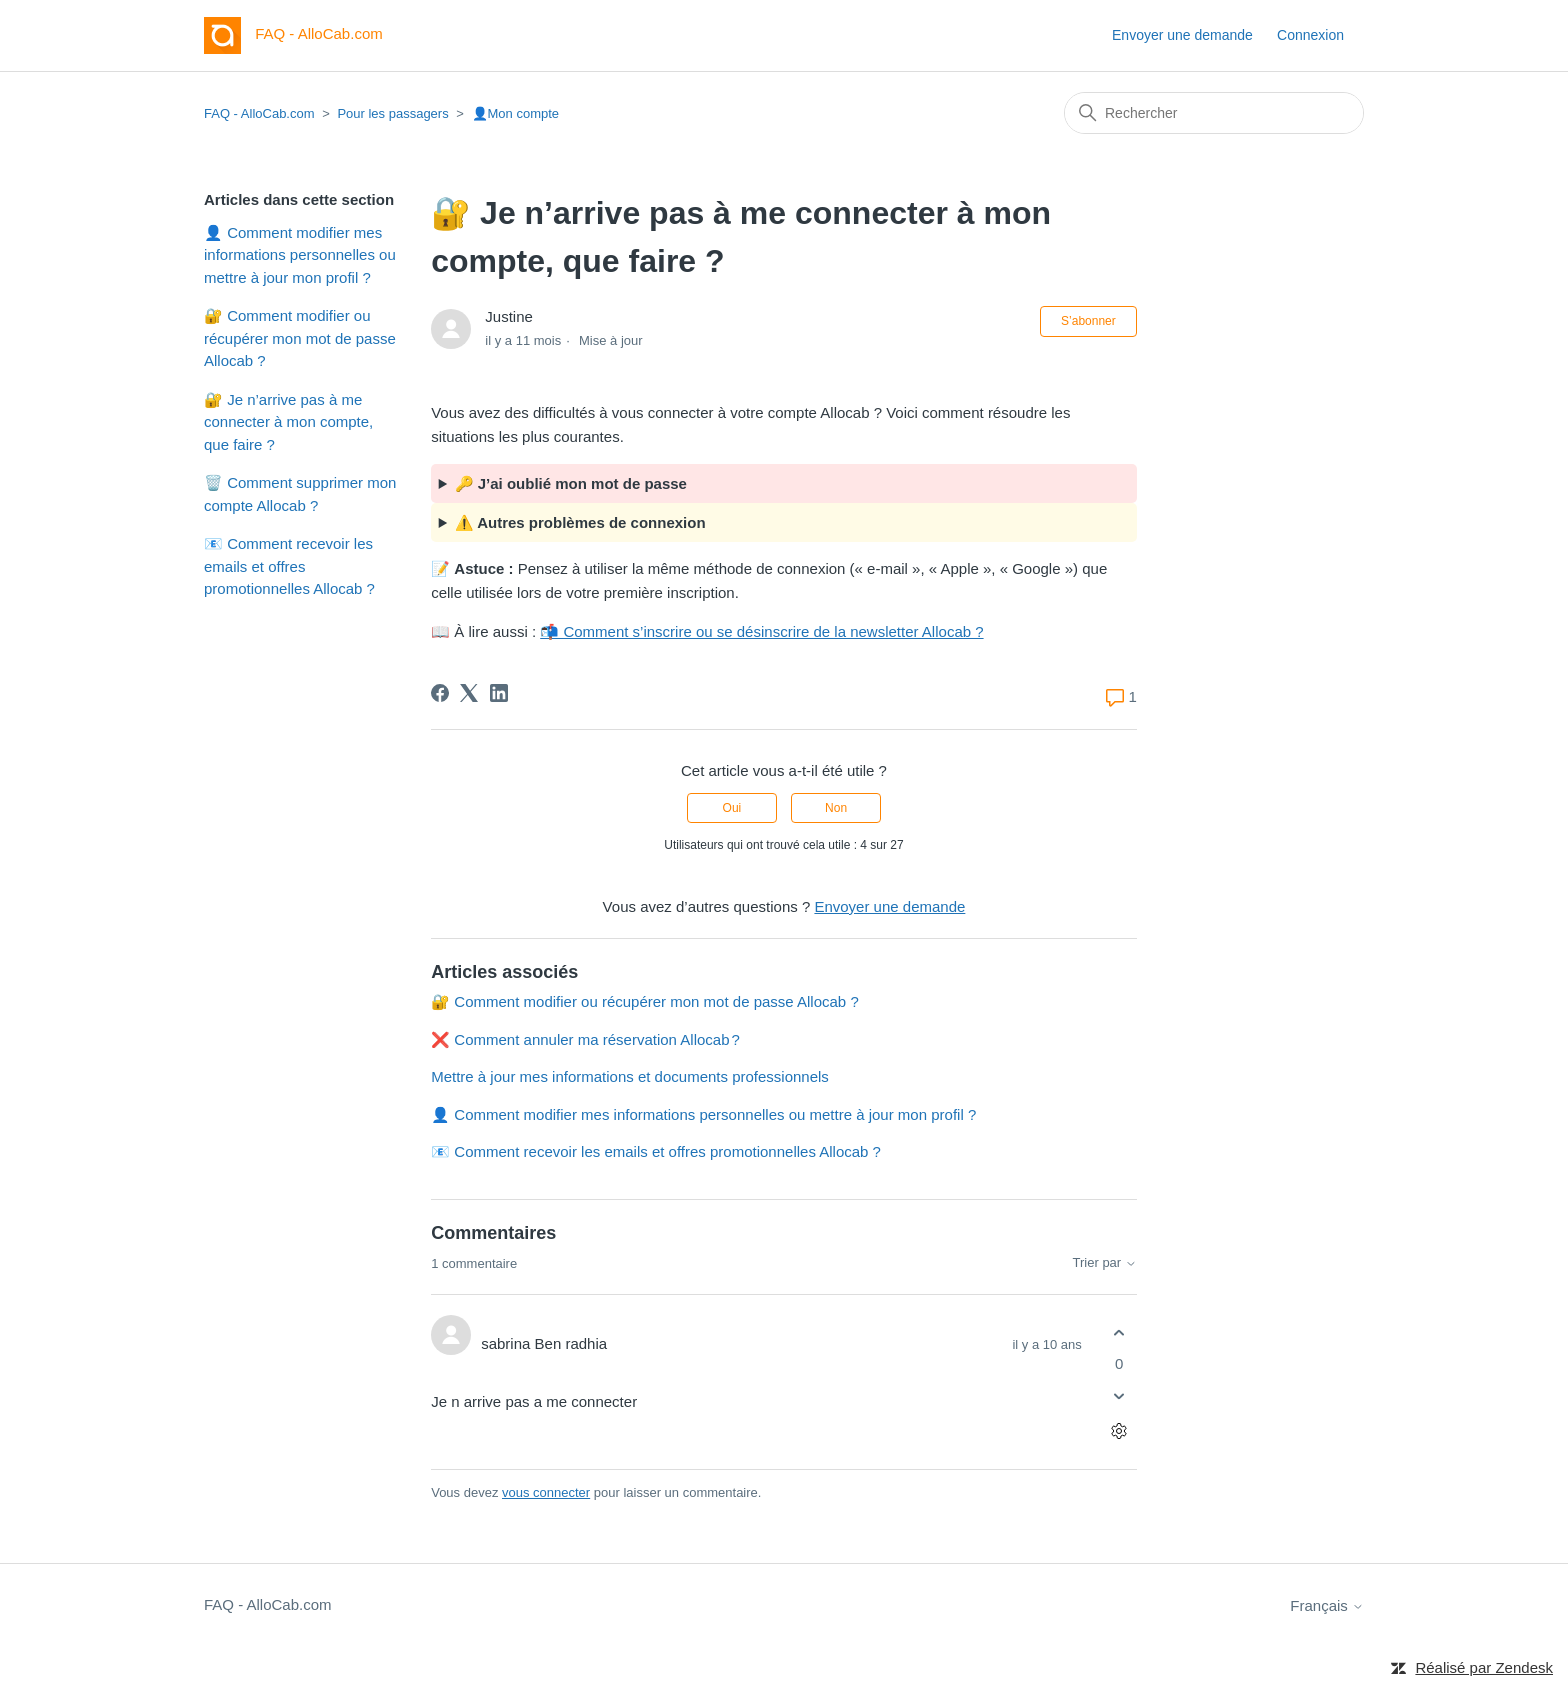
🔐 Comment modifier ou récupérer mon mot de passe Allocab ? (300, 338)
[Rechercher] (1214, 113)
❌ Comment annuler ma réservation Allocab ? (585, 1039)
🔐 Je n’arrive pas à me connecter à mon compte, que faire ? (288, 422)
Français (1327, 1605)
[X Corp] (469, 693)
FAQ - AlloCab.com (259, 113)
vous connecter (546, 1492)
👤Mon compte (516, 113)
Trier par (1105, 1263)
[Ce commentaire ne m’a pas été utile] (1119, 1396)
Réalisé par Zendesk (1484, 1667)
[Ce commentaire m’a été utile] (1119, 1332)
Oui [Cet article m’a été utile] (732, 808)
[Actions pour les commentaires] (1119, 1431)
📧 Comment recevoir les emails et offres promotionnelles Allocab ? (289, 566)
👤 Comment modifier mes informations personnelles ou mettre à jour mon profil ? (300, 255)
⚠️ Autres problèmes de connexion (580, 522)
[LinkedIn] (499, 693)
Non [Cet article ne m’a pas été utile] (836, 808)
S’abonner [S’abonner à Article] (1088, 321)
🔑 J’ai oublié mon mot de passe (571, 483)
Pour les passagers (392, 113)
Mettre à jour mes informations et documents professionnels (630, 1076)
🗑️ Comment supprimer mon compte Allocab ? (300, 494)
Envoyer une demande (1182, 35)
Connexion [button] (1310, 35)
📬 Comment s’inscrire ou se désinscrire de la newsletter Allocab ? (761, 631)
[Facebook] (440, 693)
